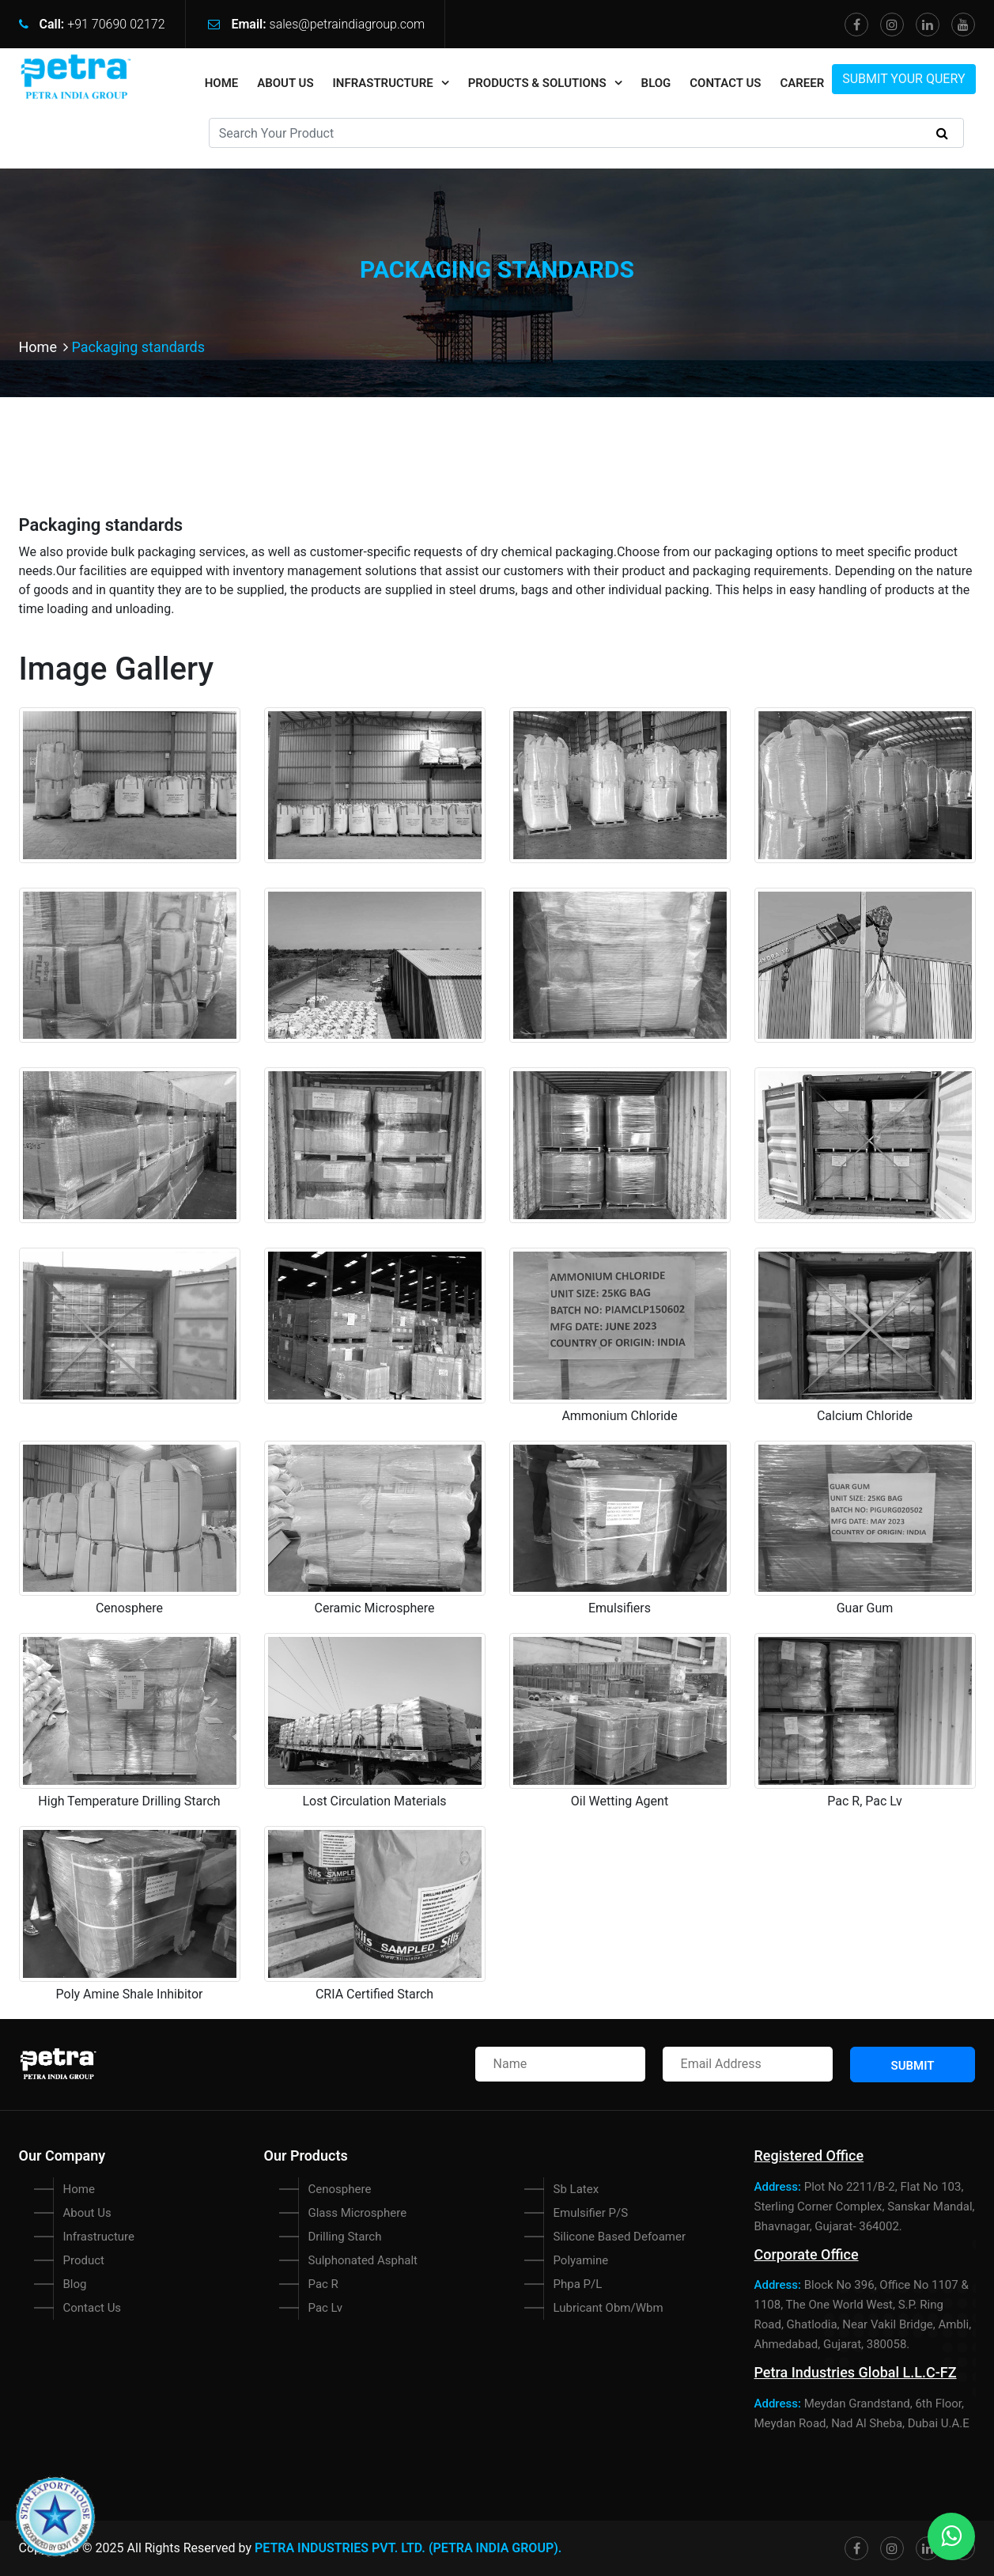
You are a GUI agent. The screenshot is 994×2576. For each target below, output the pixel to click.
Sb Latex (576, 2189)
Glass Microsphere (357, 2213)
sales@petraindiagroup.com (347, 24)
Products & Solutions (537, 83)
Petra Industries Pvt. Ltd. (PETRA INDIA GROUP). (408, 2547)
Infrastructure (383, 83)
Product (83, 2260)
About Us (285, 83)
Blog (656, 83)
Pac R (323, 2284)
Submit (913, 2066)
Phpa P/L (578, 2284)
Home (45, 347)
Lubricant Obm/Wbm (608, 2308)
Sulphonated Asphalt (363, 2260)
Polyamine (581, 2260)
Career (802, 83)
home (222, 83)
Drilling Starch (345, 2236)
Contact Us (725, 83)
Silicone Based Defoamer (620, 2236)
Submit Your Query (903, 78)
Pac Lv (325, 2308)
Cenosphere (340, 2189)
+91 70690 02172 (115, 24)
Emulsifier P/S (591, 2213)
